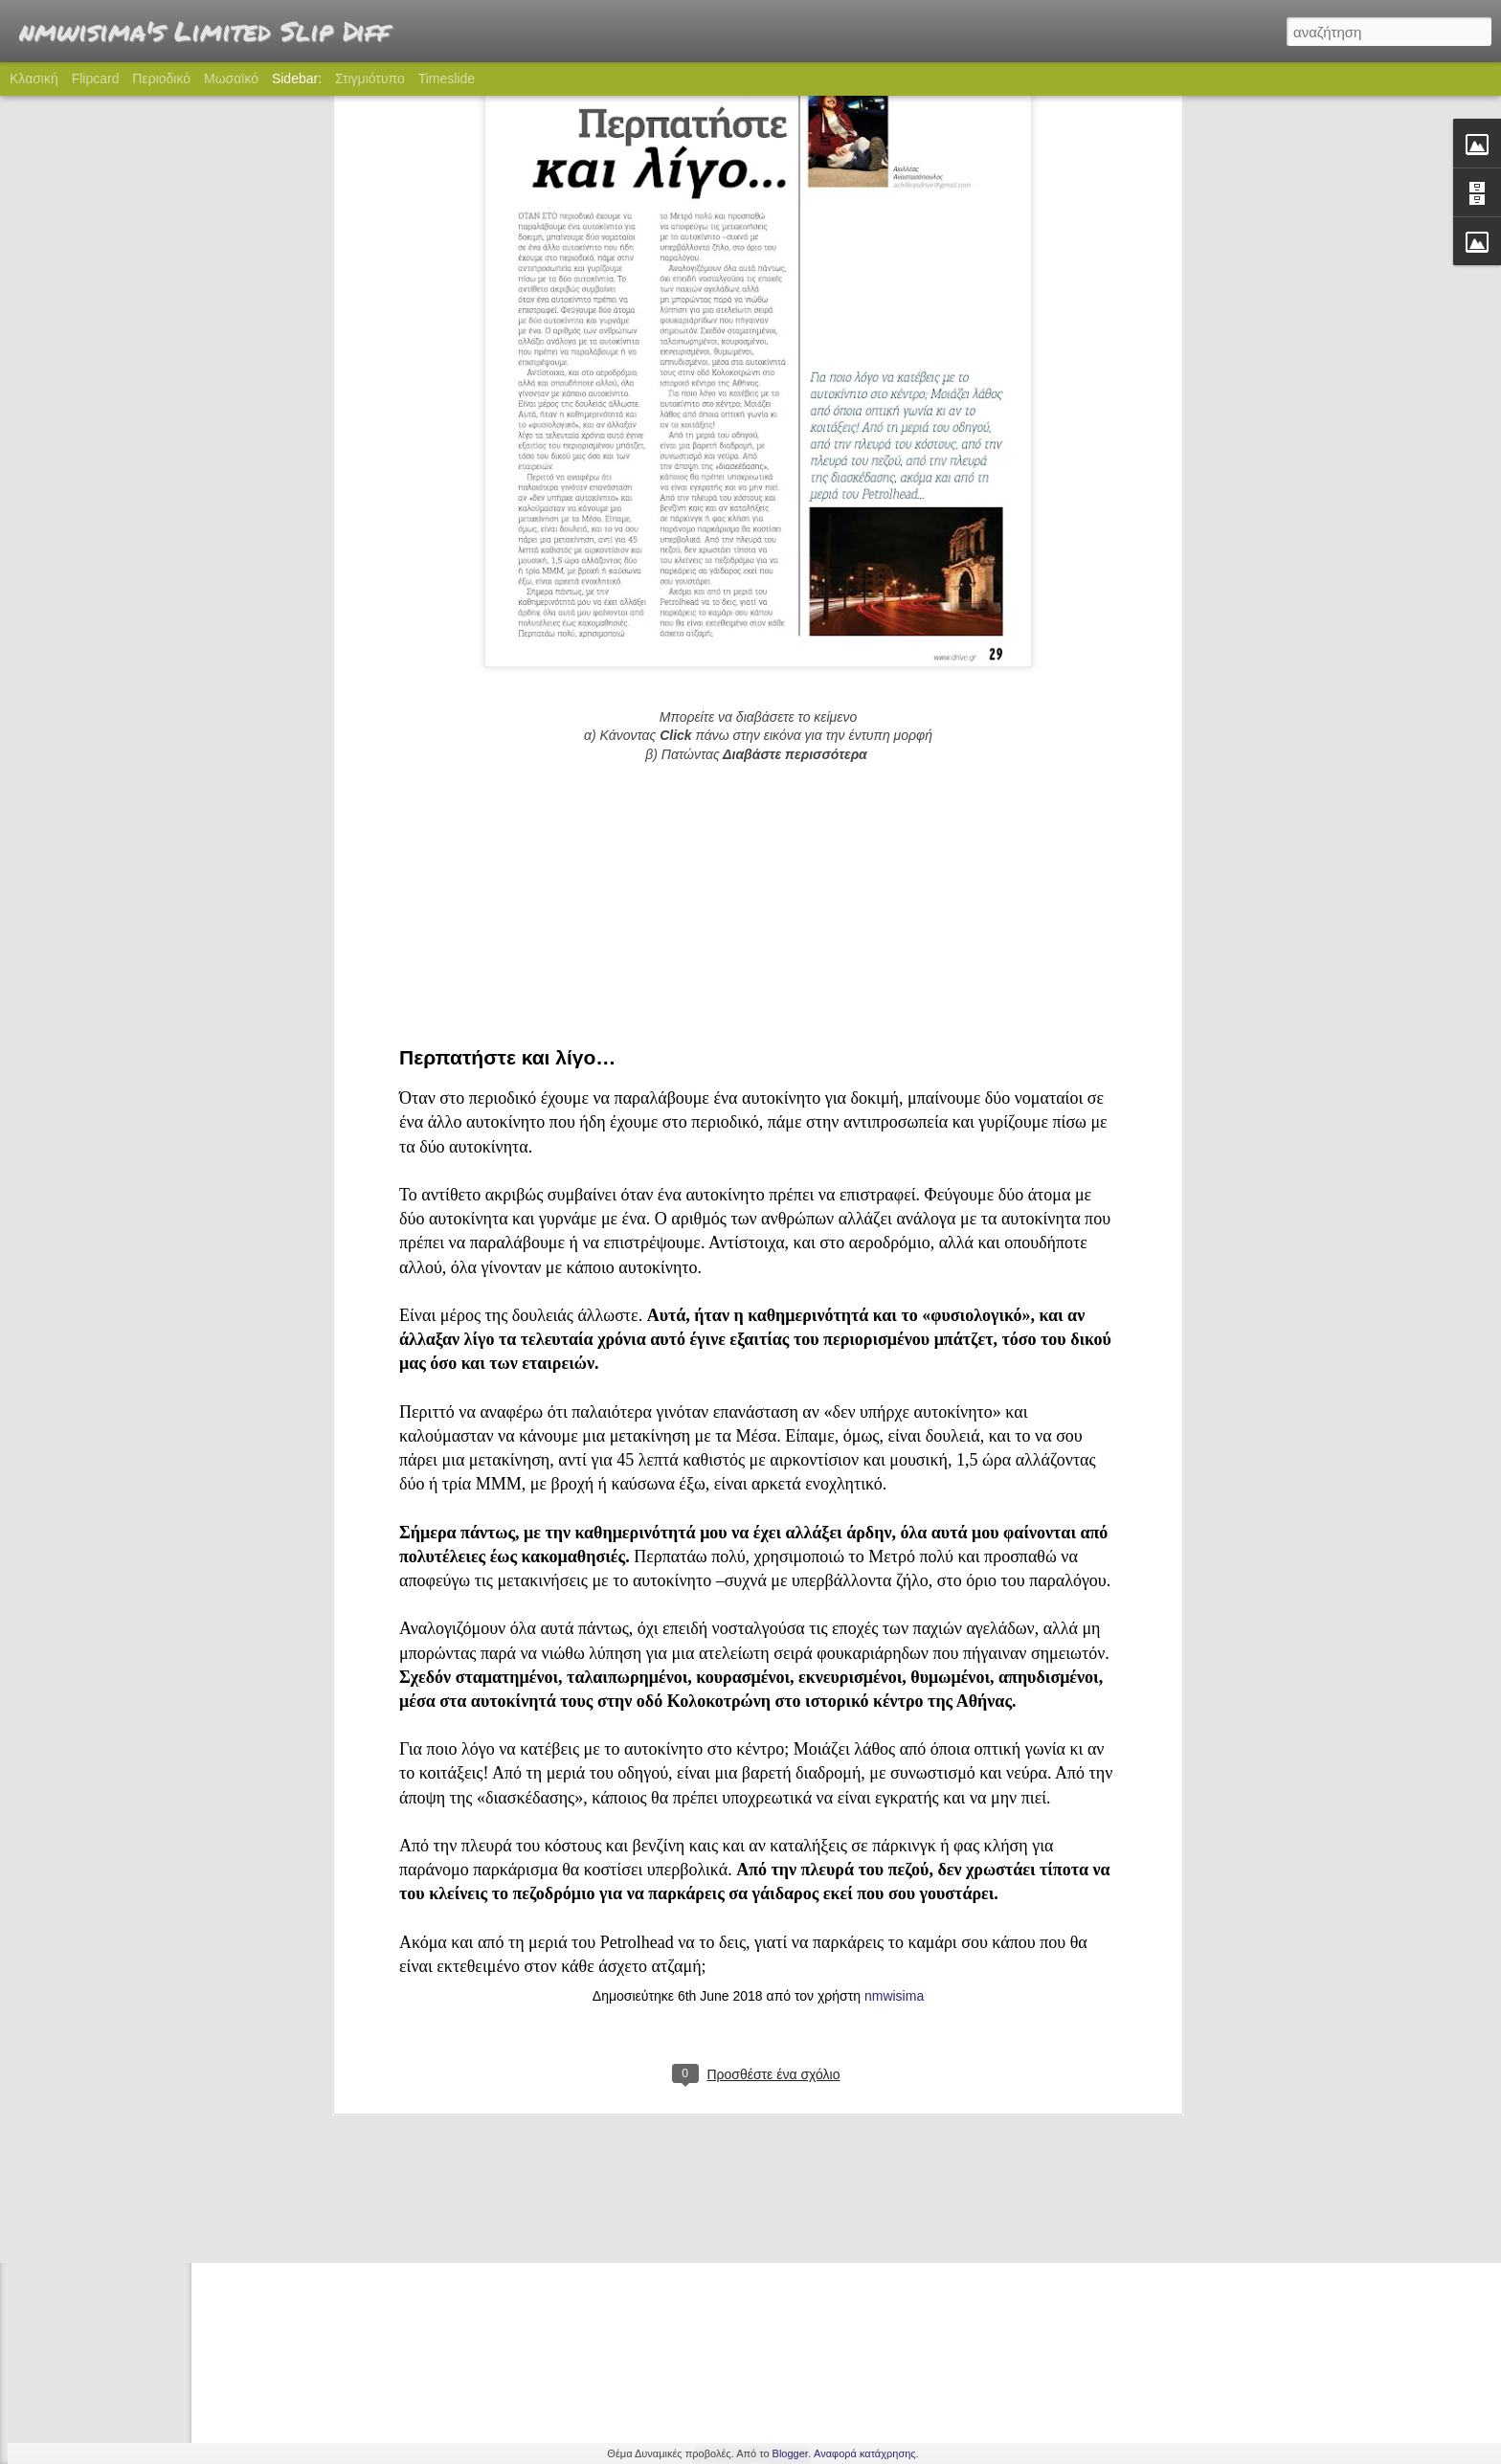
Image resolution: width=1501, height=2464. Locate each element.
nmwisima (894, 1660)
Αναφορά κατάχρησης (865, 2453)
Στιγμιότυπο (370, 78)
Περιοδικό (161, 78)
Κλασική (34, 78)
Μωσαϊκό (231, 78)
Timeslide (446, 78)
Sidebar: (297, 78)
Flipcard (96, 78)
